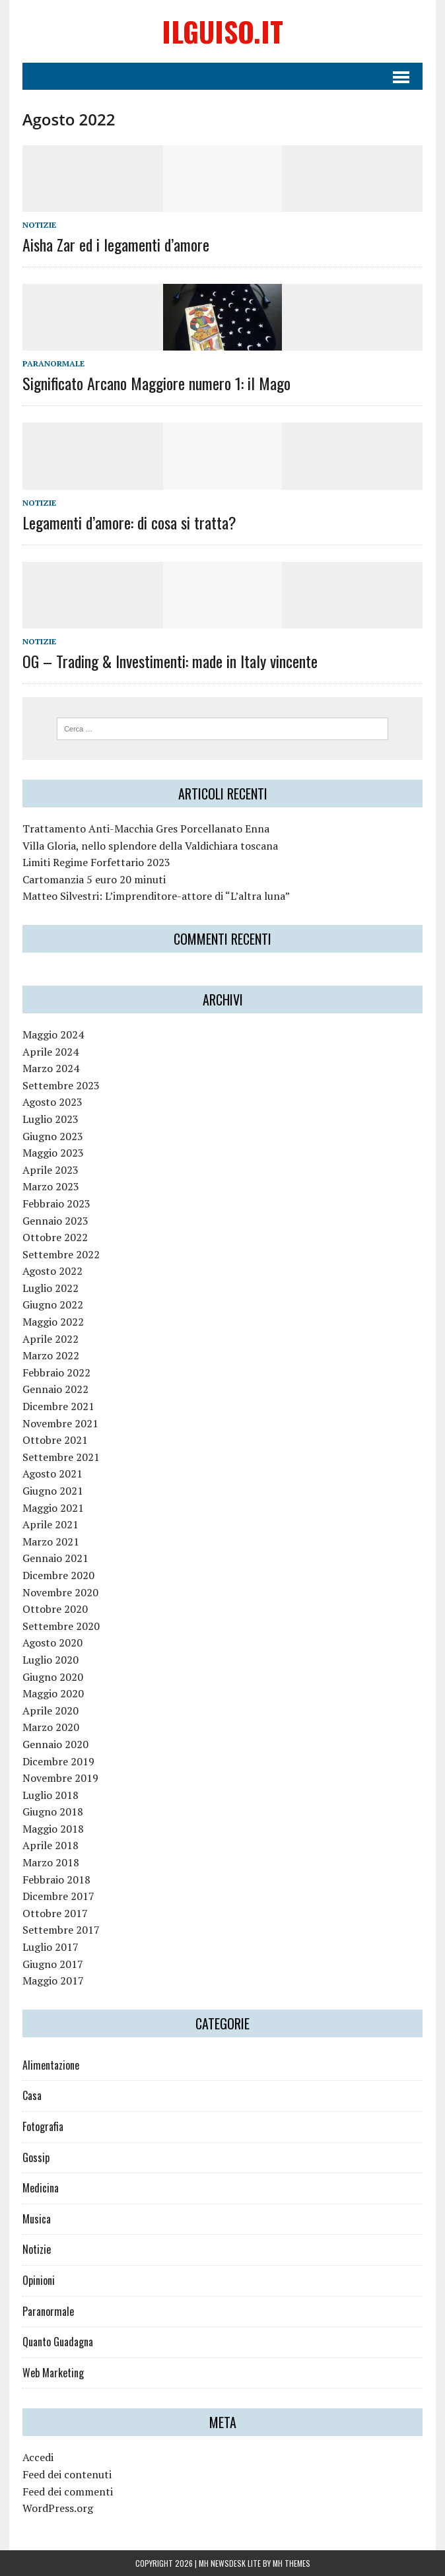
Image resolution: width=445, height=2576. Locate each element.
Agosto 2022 (52, 1271)
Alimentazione (50, 2065)
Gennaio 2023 (55, 1220)
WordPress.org (57, 2508)
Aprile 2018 (50, 1845)
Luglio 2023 (50, 1119)
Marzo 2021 (50, 1541)
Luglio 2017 (50, 1947)
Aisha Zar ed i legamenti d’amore (115, 244)
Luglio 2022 (50, 1288)
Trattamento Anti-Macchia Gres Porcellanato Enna (145, 828)
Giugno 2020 (52, 1677)
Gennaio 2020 (55, 1744)
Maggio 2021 (53, 1508)
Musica (36, 2219)
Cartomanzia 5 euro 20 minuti (94, 879)
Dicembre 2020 (58, 1575)
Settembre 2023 (61, 1085)
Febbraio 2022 (56, 1372)
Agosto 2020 (52, 1642)
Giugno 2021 (52, 1490)
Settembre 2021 (61, 1457)
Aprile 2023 (50, 1170)
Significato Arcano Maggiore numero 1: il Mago (156, 383)
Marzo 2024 (50, 1068)
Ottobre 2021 (55, 1440)
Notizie (39, 225)
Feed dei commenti (67, 2491)
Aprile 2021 (50, 1524)
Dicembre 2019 (58, 1761)
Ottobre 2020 (55, 1609)
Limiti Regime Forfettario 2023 (96, 862)
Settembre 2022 (61, 1254)
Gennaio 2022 (55, 1389)
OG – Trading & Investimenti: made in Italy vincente (170, 661)
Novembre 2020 (60, 1592)
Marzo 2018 (50, 1862)
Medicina (40, 2188)
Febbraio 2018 (56, 1879)
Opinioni (38, 2280)
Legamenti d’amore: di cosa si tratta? (129, 522)
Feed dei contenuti (67, 2474)
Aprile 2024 (50, 1051)
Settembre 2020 (61, 1626)
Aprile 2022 (50, 1339)
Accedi (37, 2457)
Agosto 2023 (52, 1102)
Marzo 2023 (50, 1186)
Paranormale (53, 363)
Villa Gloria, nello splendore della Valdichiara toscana (150, 845)
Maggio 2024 (53, 1034)
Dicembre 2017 (58, 1896)
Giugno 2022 (52, 1304)
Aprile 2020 (50, 1710)
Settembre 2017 (61, 1929)
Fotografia (42, 2126)
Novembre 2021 (60, 1423)
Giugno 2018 (52, 1811)
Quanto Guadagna (57, 2342)
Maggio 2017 (53, 1980)
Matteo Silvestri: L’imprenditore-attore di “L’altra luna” (156, 896)
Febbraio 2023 (56, 1203)
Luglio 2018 (50, 1795)
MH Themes (291, 2563)
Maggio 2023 (53, 1152)
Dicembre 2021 (58, 1406)
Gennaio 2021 (55, 1558)
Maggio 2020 (53, 1693)
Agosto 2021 (52, 1473)
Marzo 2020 (50, 1727)
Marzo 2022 (50, 1355)
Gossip (36, 2157)
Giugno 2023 (52, 1136)
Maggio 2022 (53, 1321)
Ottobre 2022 (55, 1237)
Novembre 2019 (60, 1778)
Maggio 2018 (53, 1828)
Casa (32, 2095)
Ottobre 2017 (55, 1913)
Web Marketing (53, 2373)
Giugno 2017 (52, 1964)
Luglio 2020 (50, 1659)
